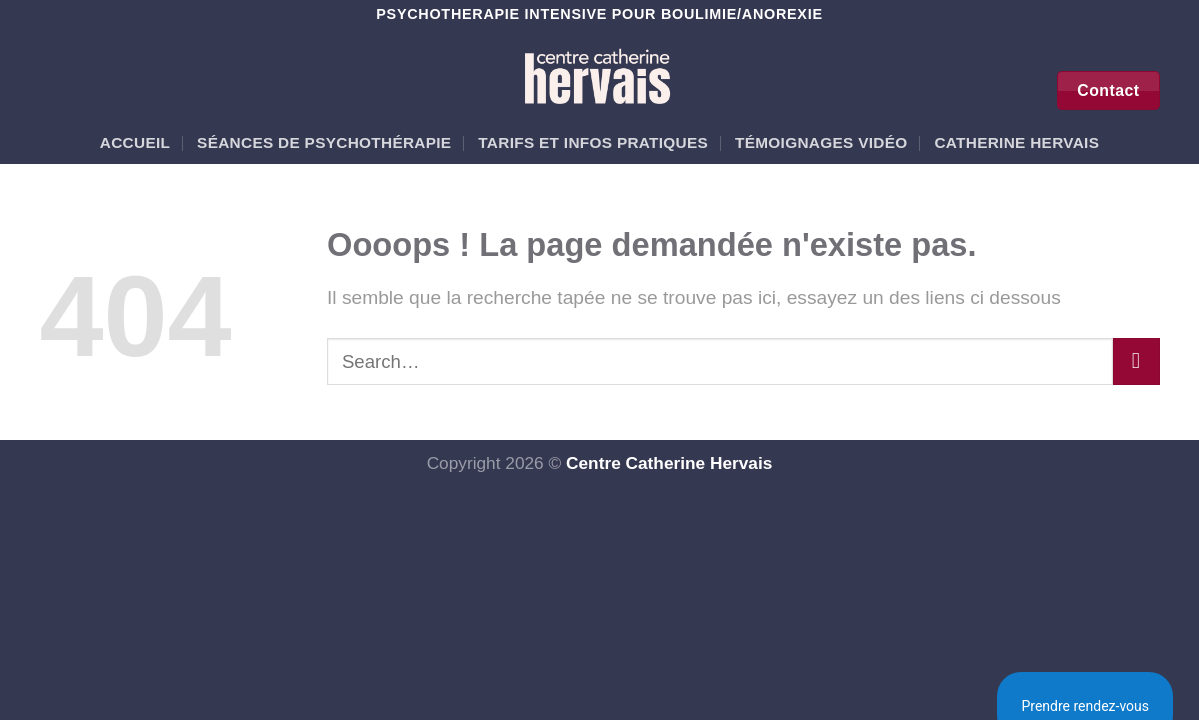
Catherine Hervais (1016, 142)
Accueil (135, 142)
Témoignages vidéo (821, 142)
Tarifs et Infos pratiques (593, 142)
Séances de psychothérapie (324, 142)
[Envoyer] (1136, 361)
